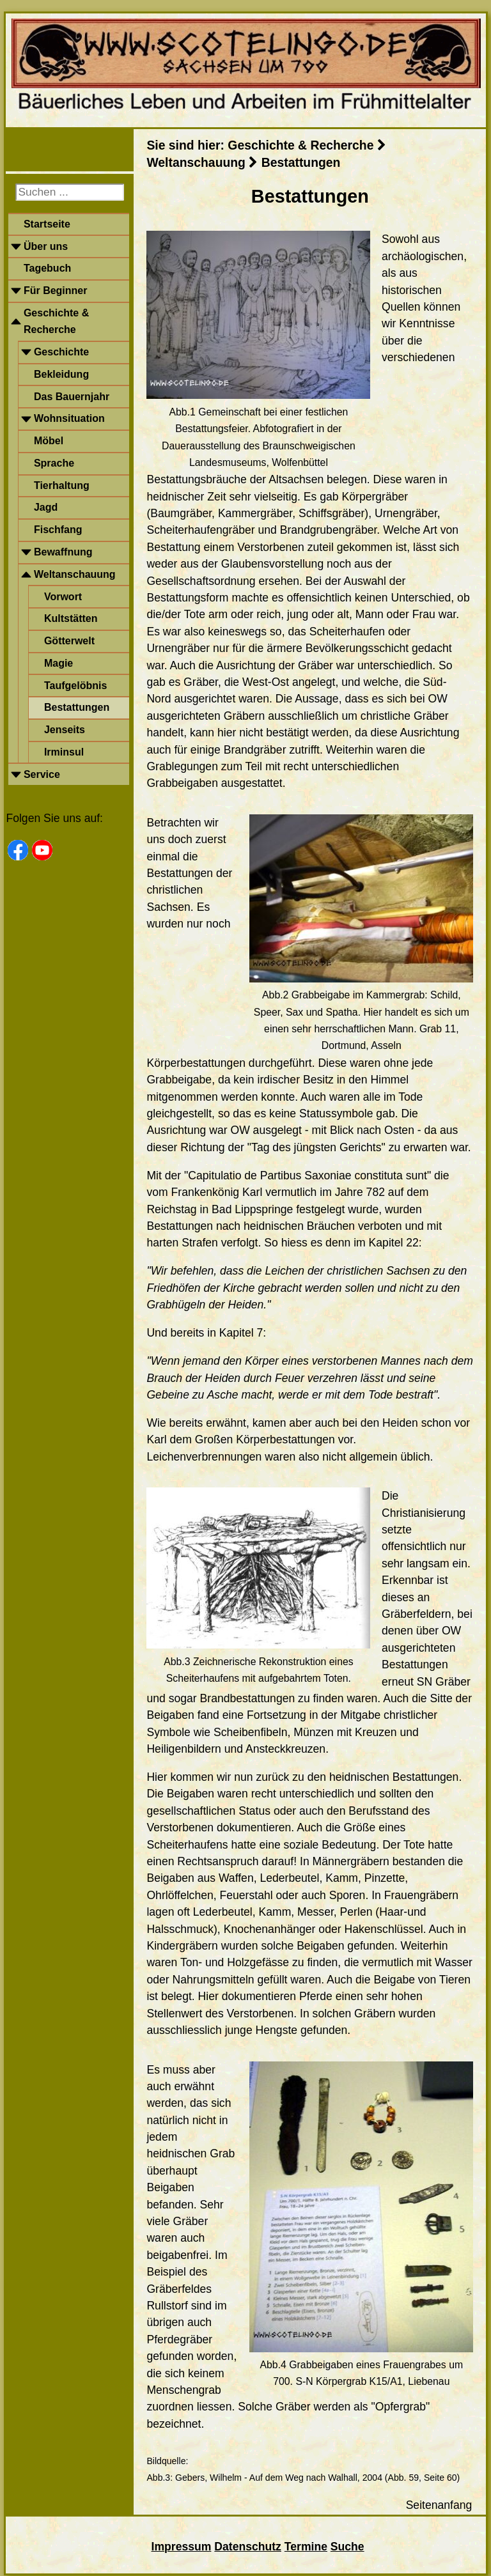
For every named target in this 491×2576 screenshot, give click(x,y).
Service (42, 774)
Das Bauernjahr (71, 396)
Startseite (47, 224)
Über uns (46, 246)
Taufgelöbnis (75, 685)
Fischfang (58, 529)
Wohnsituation (69, 418)
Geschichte (61, 351)
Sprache (54, 463)
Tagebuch (47, 268)
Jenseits (64, 729)
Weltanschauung (75, 574)
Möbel (48, 440)
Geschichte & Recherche (56, 321)
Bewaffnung (63, 552)
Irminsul (64, 752)
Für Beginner (56, 290)
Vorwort (63, 596)
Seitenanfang (439, 2505)
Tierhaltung (62, 485)
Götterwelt (69, 640)
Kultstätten (71, 618)
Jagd (46, 507)
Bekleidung (61, 374)
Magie (58, 663)
